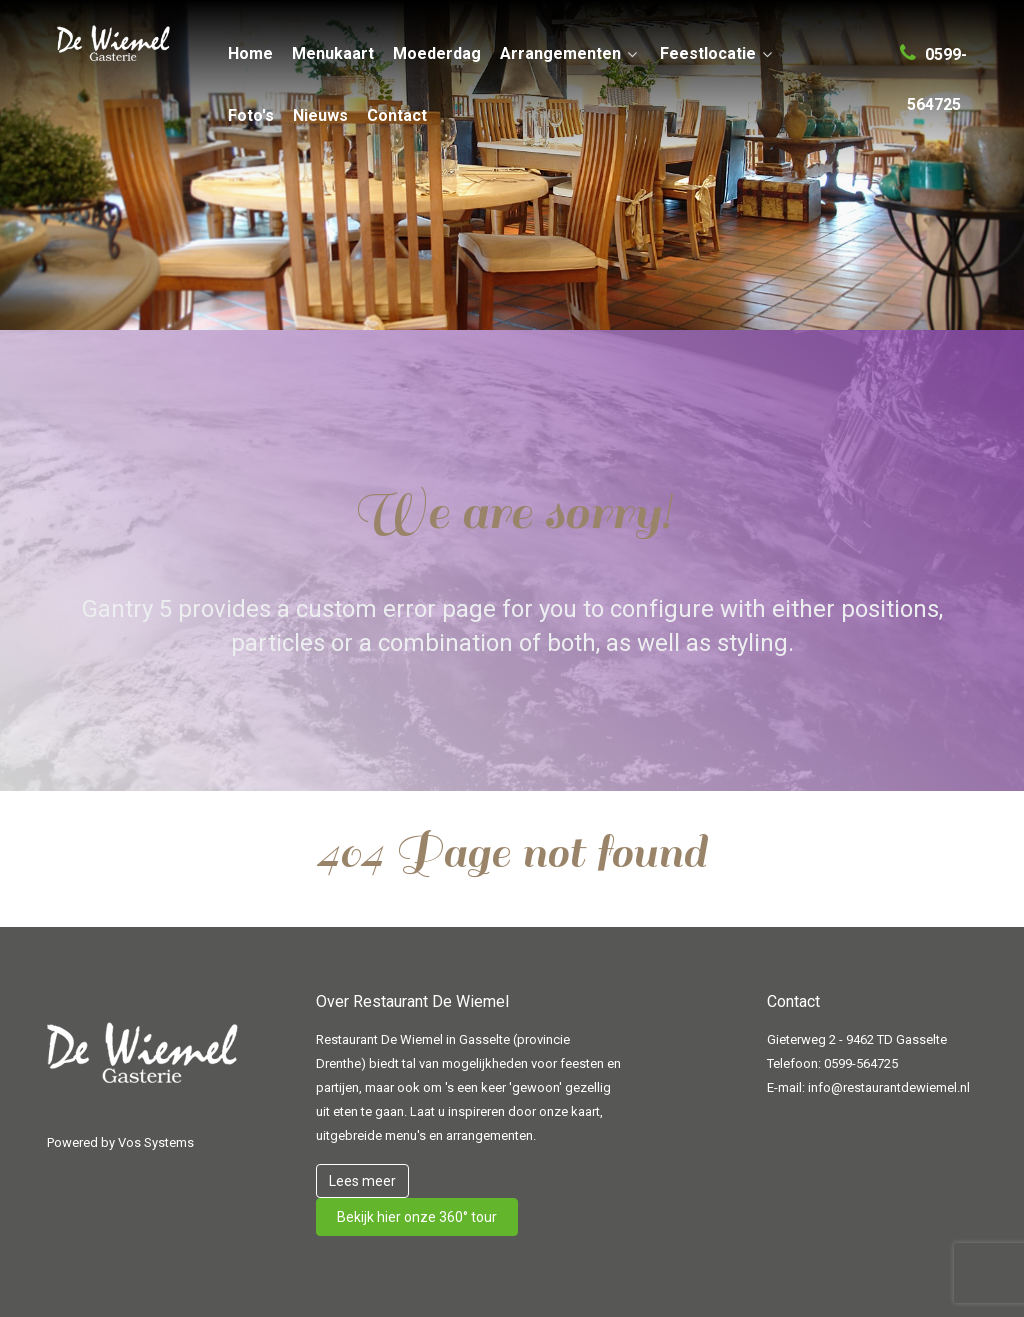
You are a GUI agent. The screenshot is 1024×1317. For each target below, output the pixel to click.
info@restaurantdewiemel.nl (889, 1087)
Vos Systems (156, 1142)
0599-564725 (861, 1063)
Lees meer (362, 1181)
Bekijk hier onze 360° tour (417, 1217)
